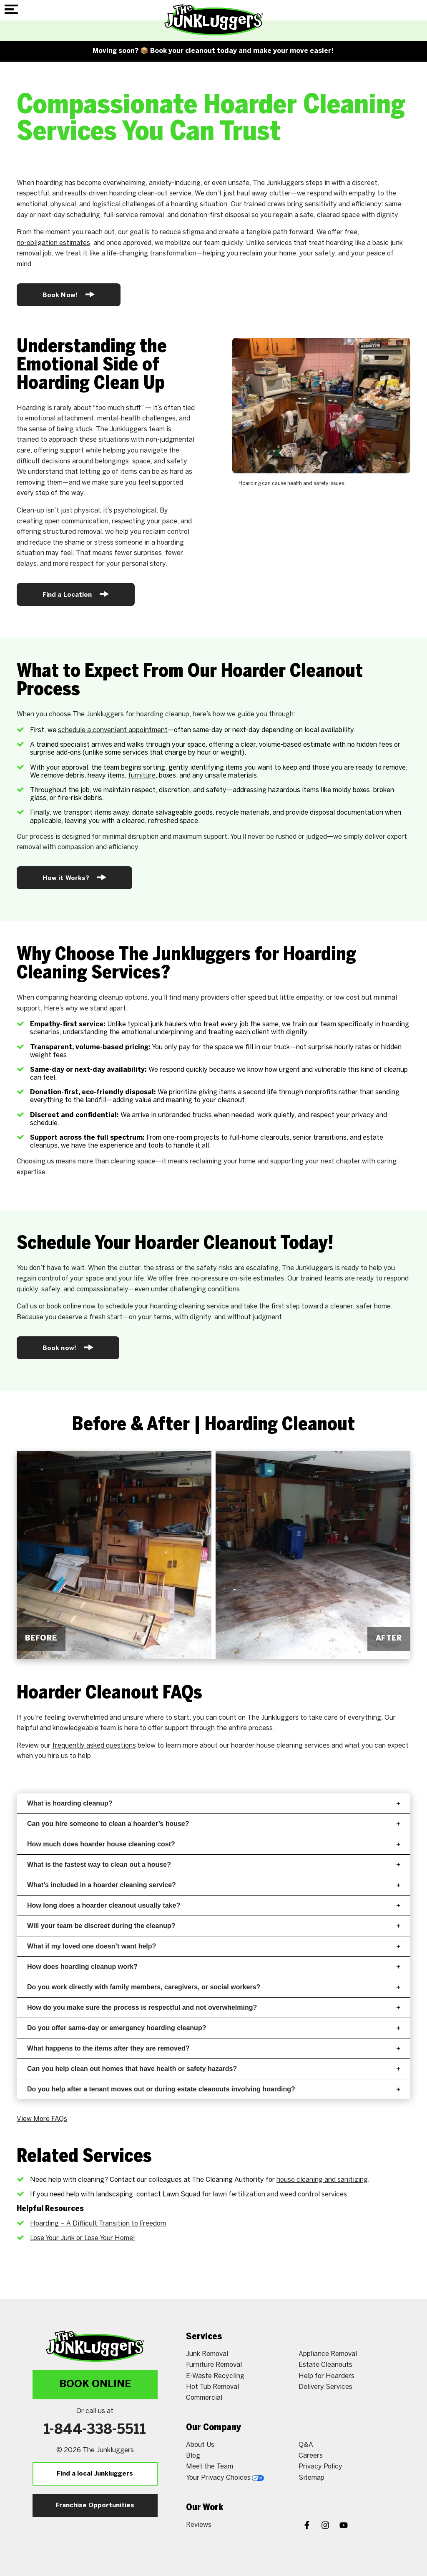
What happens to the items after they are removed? (213, 2048)
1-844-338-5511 (95, 2430)
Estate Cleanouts (325, 2365)
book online (64, 1306)
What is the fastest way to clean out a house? (213, 1864)
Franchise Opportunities (95, 2505)
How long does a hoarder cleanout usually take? (213, 1905)
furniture (142, 776)
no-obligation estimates (53, 243)
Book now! (68, 1347)
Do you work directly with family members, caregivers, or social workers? (213, 1987)
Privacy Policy (320, 2466)
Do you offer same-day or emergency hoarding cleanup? (213, 2027)
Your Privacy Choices (225, 2478)
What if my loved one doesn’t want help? (213, 1946)
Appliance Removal (328, 2354)
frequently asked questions (94, 1746)
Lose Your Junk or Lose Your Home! (82, 2238)
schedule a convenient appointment (113, 730)
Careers (311, 2456)
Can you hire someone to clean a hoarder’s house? (213, 1823)
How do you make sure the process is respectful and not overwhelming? (213, 2007)
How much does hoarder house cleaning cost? (213, 1844)
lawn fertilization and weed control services (280, 2194)
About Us (200, 2445)
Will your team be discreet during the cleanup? (213, 1925)
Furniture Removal (214, 2365)
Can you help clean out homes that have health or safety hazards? (213, 2068)
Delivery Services (325, 2387)
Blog (193, 2456)
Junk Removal (207, 2354)
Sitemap (311, 2478)
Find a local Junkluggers (95, 2474)
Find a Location (76, 594)
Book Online (95, 2384)
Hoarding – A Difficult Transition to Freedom (98, 2224)
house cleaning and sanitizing (322, 2180)
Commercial (204, 2398)
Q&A (306, 2445)
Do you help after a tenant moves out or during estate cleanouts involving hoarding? (213, 2089)
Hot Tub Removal (212, 2387)
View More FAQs (42, 2119)
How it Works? (74, 877)
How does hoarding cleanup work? (213, 1966)
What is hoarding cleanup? (213, 1803)
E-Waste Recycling (215, 2376)
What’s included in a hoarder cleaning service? (213, 1884)
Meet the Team (209, 2466)
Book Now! (69, 294)
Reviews (198, 2525)
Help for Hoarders (326, 2376)
